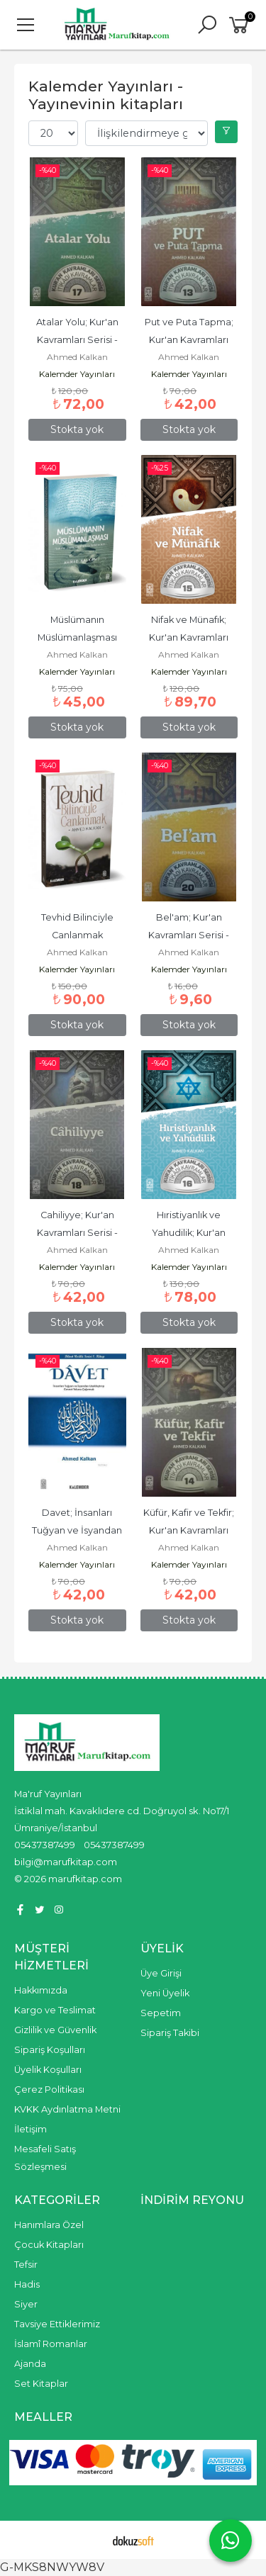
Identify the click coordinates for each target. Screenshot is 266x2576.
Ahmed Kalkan (77, 356)
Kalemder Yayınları (77, 374)
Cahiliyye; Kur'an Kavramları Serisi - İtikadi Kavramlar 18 (77, 1233)
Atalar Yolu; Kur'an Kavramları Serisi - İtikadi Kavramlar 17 (77, 340)
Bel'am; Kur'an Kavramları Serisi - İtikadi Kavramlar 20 (188, 935)
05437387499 (44, 1844)
